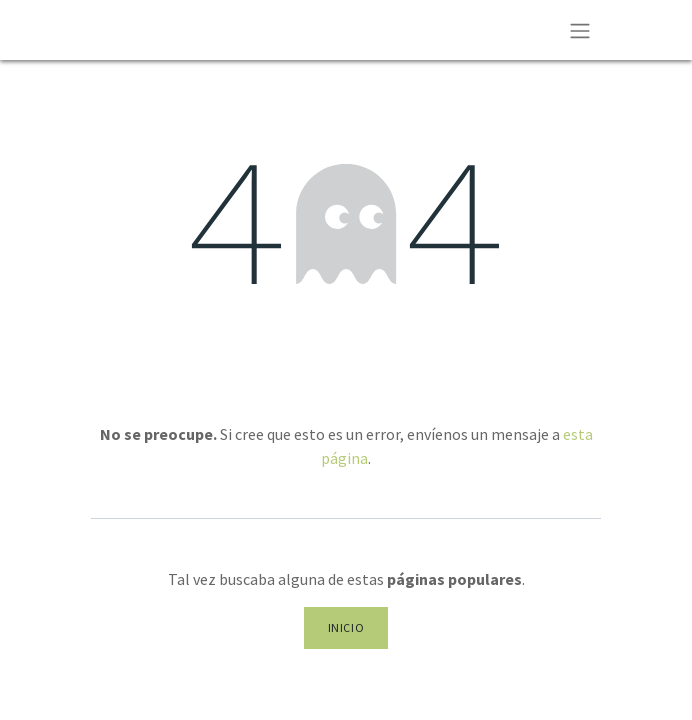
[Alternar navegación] (580, 30)
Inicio (346, 627)
